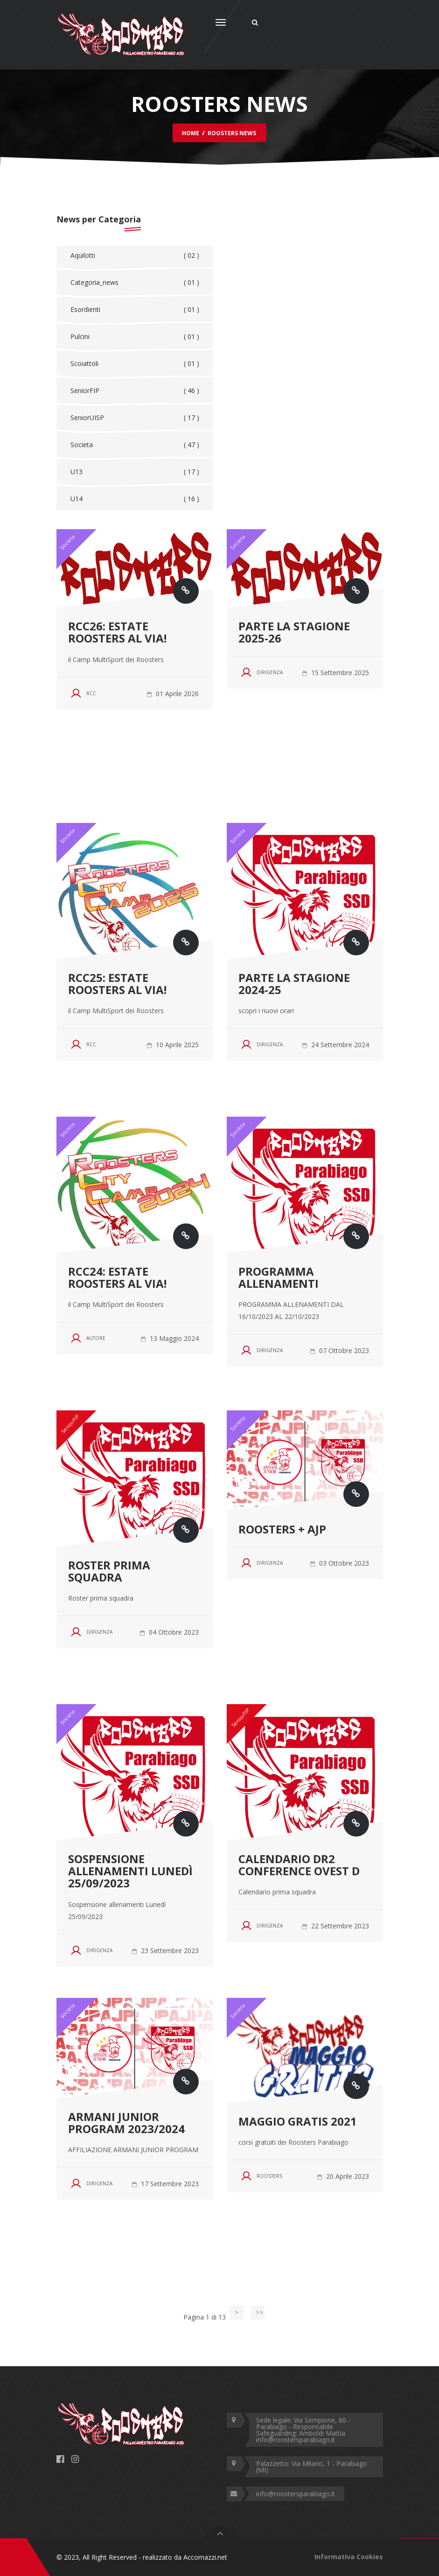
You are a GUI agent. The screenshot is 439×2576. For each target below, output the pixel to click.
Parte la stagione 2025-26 (294, 632)
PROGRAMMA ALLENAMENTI (278, 1277)
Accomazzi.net (205, 2557)
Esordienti (134, 309)
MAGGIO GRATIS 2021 (297, 2121)
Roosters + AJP (282, 1529)
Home (190, 133)
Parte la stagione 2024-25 (294, 983)
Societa (134, 444)
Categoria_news (134, 282)
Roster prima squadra (109, 1571)
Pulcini (134, 336)
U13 (134, 471)
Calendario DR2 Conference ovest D (299, 1864)
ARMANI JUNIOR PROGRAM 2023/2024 (126, 2122)
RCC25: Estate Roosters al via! (117, 983)
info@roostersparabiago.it (295, 2493)
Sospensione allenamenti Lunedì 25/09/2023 (130, 1871)
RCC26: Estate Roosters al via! (117, 632)
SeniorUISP (134, 417)
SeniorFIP (134, 390)
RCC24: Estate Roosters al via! (117, 1277)
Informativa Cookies (348, 2556)
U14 (134, 498)
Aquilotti (134, 255)
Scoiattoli (134, 363)
